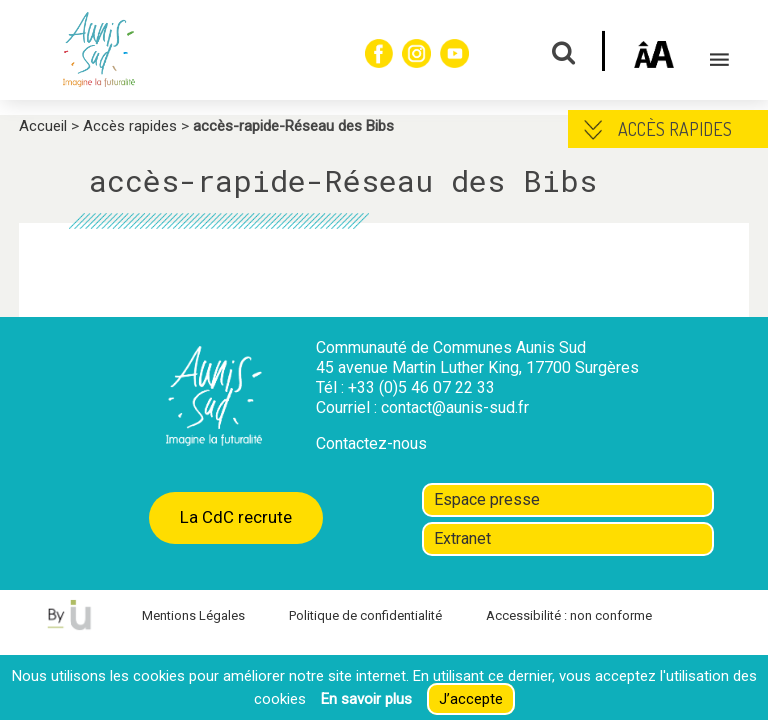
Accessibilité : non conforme (569, 615)
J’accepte (471, 699)
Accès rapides (130, 126)
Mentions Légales (193, 615)
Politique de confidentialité (365, 615)
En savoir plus (366, 699)
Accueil (43, 126)
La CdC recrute (236, 517)
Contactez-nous (371, 443)
